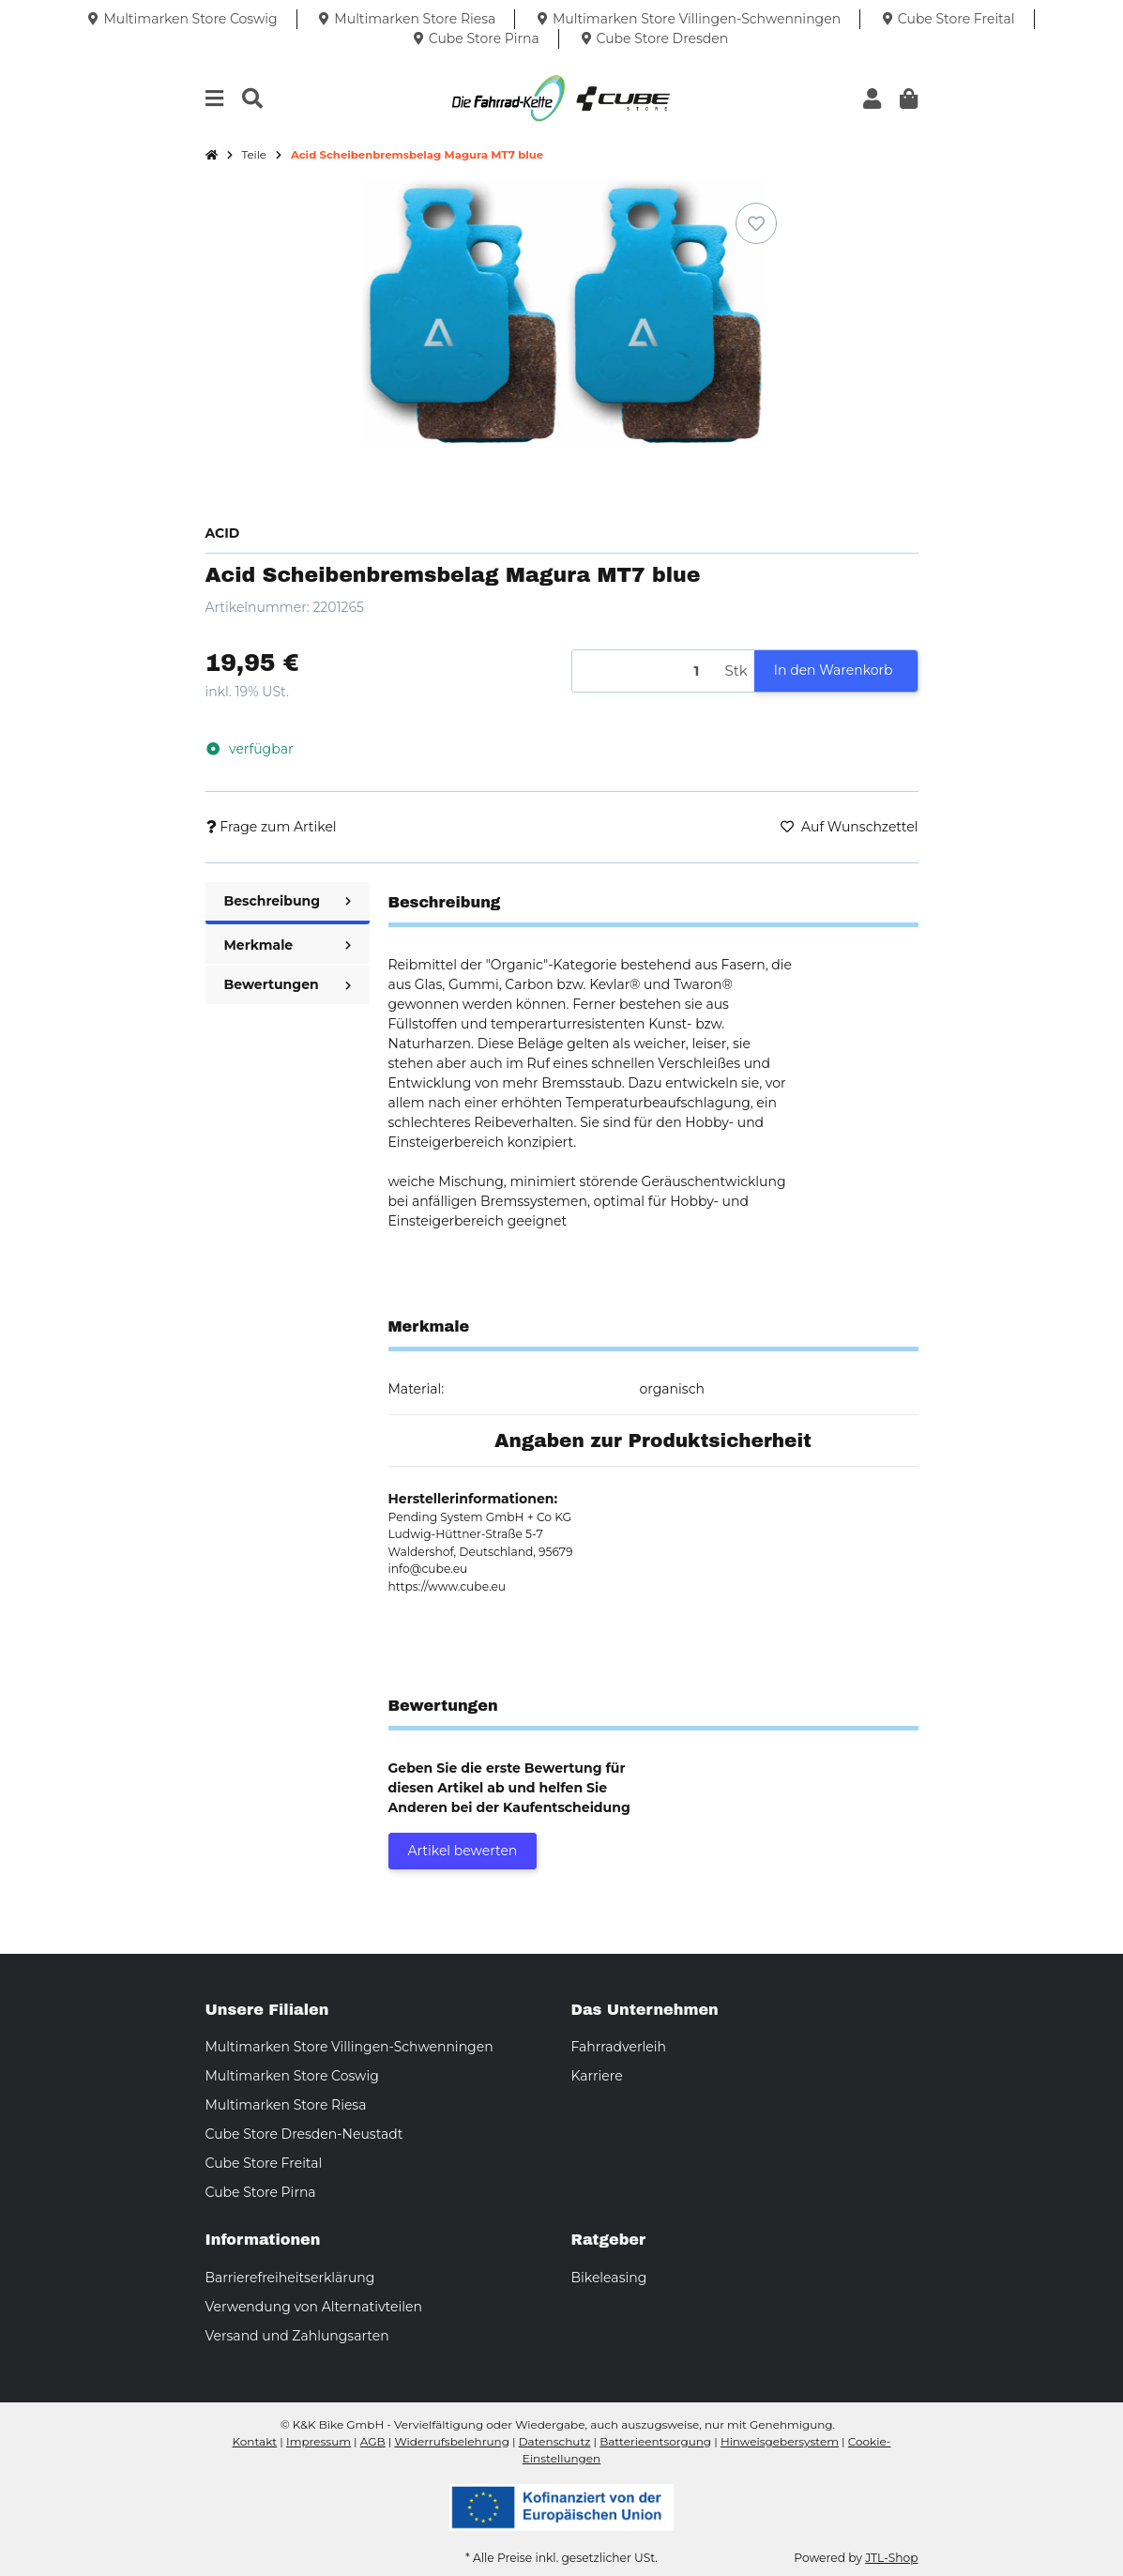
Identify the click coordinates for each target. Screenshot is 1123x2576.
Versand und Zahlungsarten (297, 2335)
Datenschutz (555, 2441)
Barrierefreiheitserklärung (290, 2277)
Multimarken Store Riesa (286, 2104)
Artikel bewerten (463, 1850)
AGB (373, 2441)
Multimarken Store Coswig (292, 2075)
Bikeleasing (609, 2277)
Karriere (597, 2075)
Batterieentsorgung (655, 2441)
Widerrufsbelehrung (451, 2441)
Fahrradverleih (618, 2046)
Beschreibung (287, 900)
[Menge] (645, 671)
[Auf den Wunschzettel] (756, 223)
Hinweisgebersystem (780, 2441)
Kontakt (255, 2441)
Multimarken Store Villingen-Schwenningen (349, 2046)
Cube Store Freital (264, 2163)
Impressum (318, 2441)
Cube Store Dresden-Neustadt (304, 2134)
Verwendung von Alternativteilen (313, 2306)
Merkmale (287, 945)
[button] (872, 99)
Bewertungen (287, 984)
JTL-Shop (891, 2558)
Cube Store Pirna (260, 2192)
